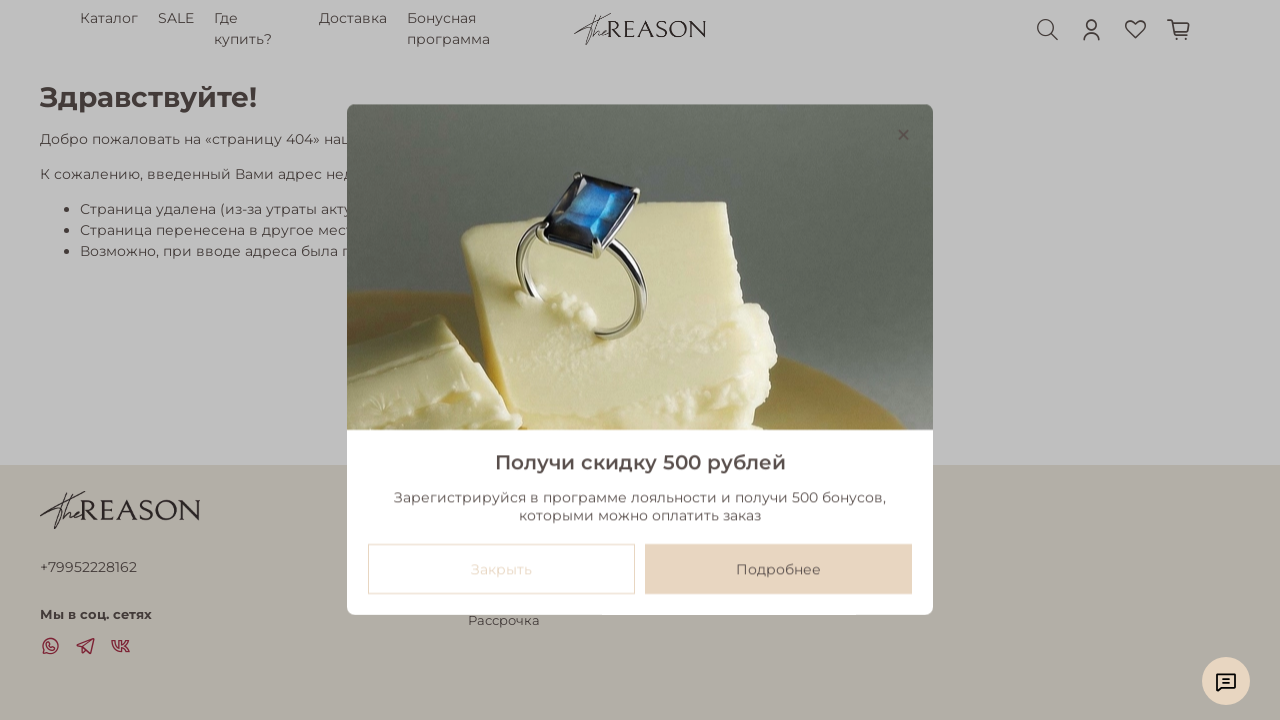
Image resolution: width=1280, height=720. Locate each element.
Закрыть (501, 570)
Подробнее (778, 570)
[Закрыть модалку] (903, 135)
